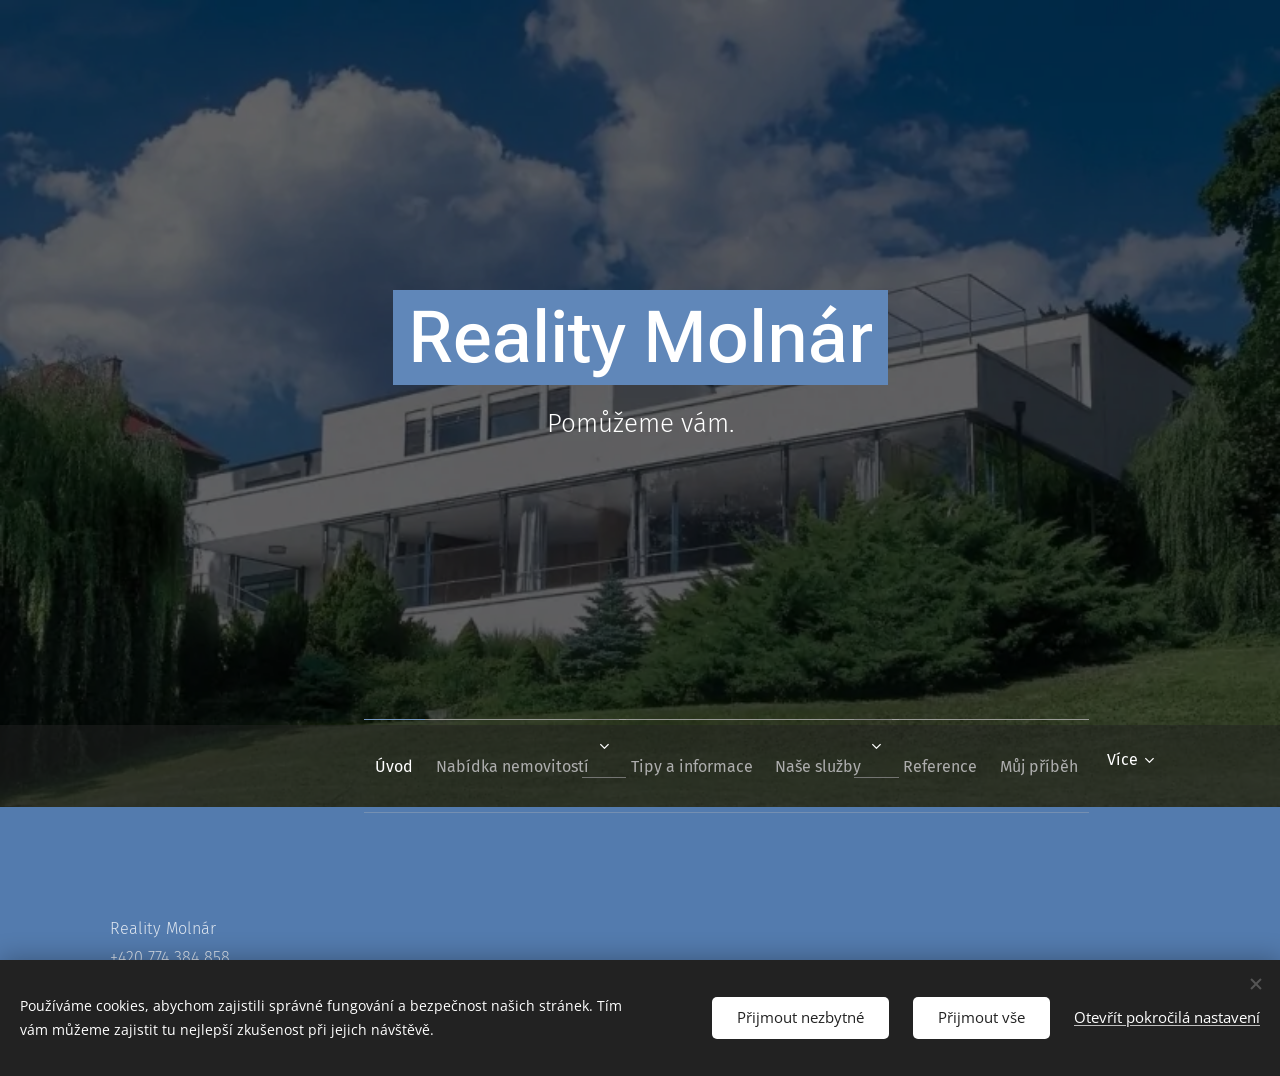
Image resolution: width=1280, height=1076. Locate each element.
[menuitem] (331, 766)
